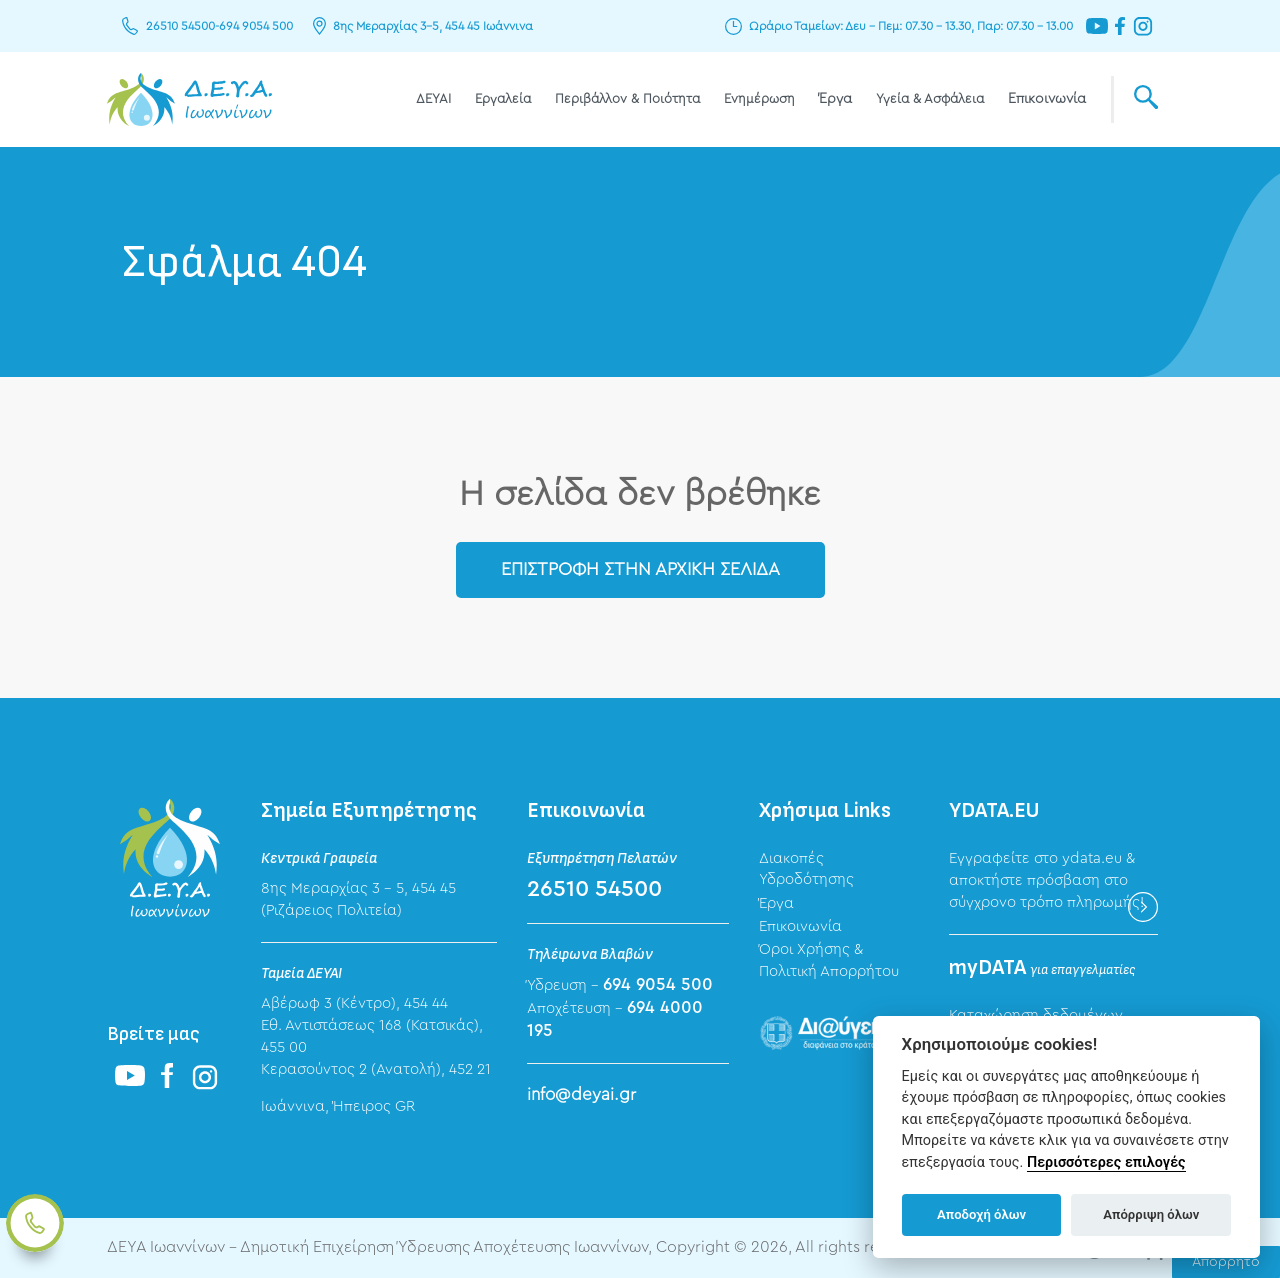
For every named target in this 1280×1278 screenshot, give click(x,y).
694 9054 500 (256, 26)
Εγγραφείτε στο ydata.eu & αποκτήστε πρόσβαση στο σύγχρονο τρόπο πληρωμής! (1046, 880)
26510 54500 (180, 26)
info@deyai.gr (581, 1094)
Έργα (835, 99)
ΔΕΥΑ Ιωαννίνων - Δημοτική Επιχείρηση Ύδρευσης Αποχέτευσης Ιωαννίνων (189, 99)
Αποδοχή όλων (981, 1214)
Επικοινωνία (1047, 99)
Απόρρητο (1226, 1262)
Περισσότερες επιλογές (1106, 1162)
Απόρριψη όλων (1151, 1214)
